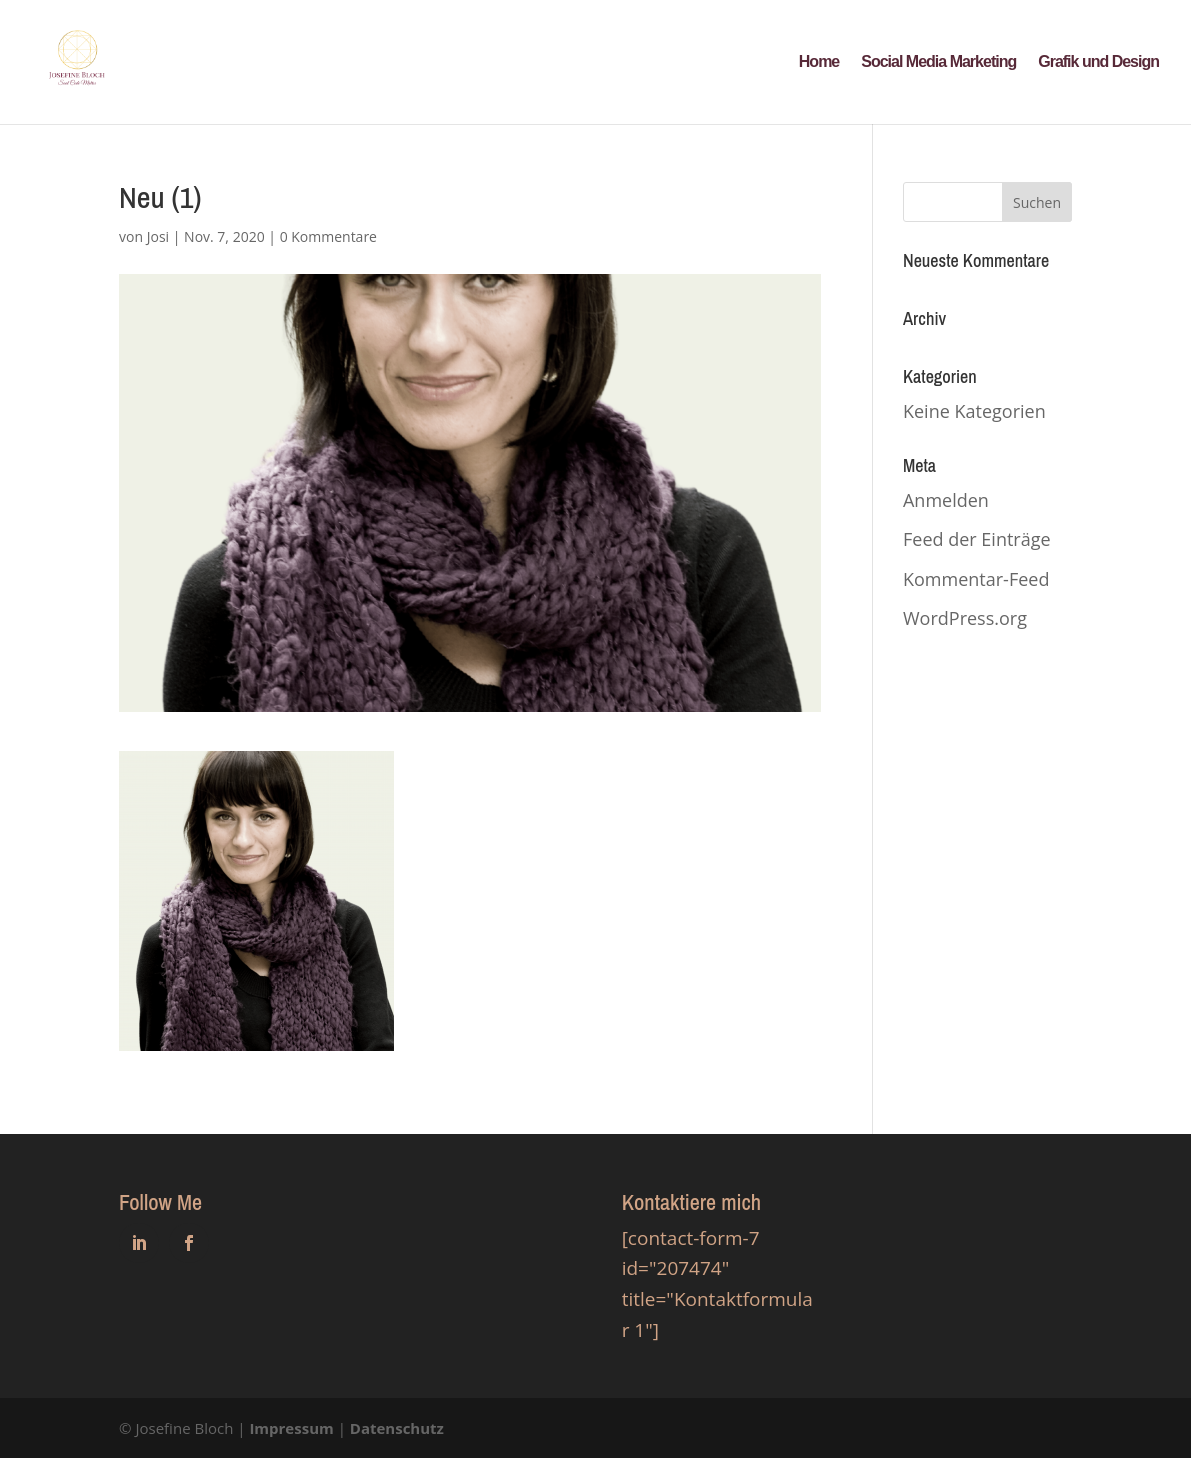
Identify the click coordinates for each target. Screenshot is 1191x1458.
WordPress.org (965, 618)
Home (819, 62)
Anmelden (946, 500)
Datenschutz (397, 1428)
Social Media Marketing (938, 62)
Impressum (291, 1428)
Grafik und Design (1098, 62)
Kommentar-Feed (976, 579)
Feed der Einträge (977, 539)
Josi (158, 236)
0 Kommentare (328, 236)
